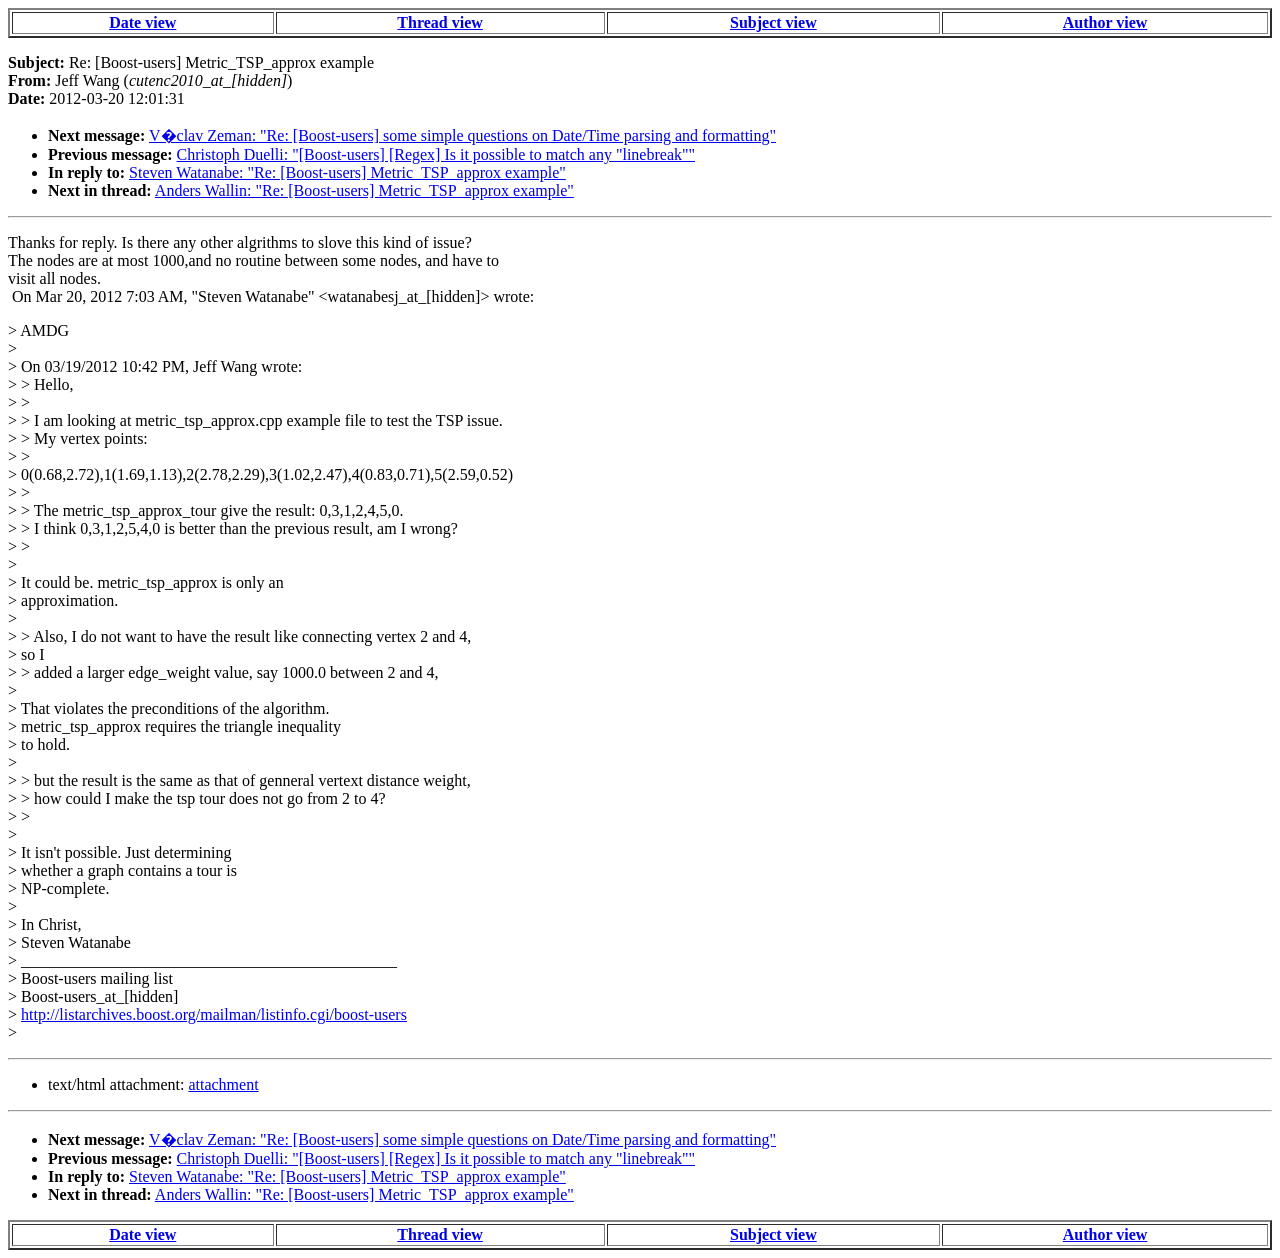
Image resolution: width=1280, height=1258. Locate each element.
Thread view (439, 22)
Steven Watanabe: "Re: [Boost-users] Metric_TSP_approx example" (347, 172)
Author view (1105, 22)
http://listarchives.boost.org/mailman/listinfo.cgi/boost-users (214, 1014)
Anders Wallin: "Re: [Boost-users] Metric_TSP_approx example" (364, 190)
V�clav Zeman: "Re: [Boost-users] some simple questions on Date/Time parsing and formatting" (462, 135)
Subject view (773, 22)
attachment (223, 1084)
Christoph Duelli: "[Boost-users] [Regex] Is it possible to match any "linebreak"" (436, 154)
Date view (142, 22)
